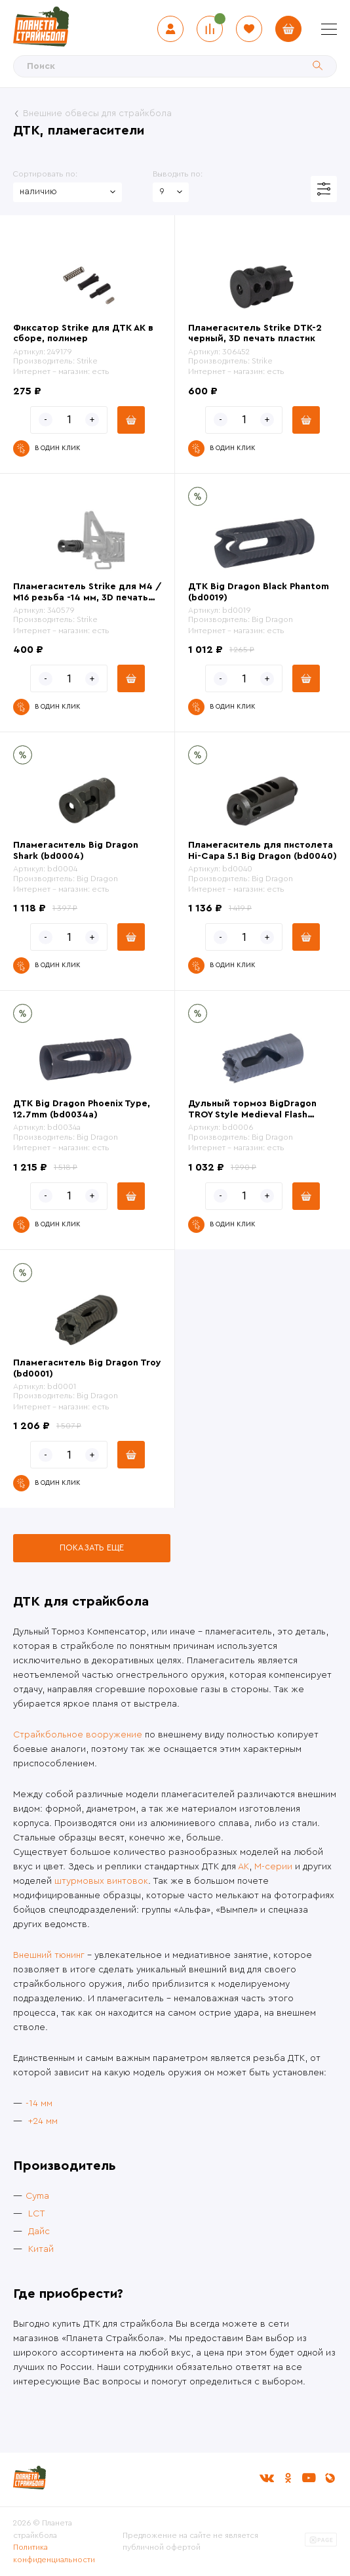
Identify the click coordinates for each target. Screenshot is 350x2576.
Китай (41, 2249)
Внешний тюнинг (49, 1955)
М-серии (273, 1866)
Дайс (39, 2231)
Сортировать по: (45, 174)
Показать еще (92, 1547)
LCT (36, 2213)
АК (243, 1866)
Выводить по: (178, 174)
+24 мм (43, 2121)
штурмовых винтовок (101, 1881)
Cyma (37, 2196)
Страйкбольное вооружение (77, 1734)
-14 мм (39, 2103)
